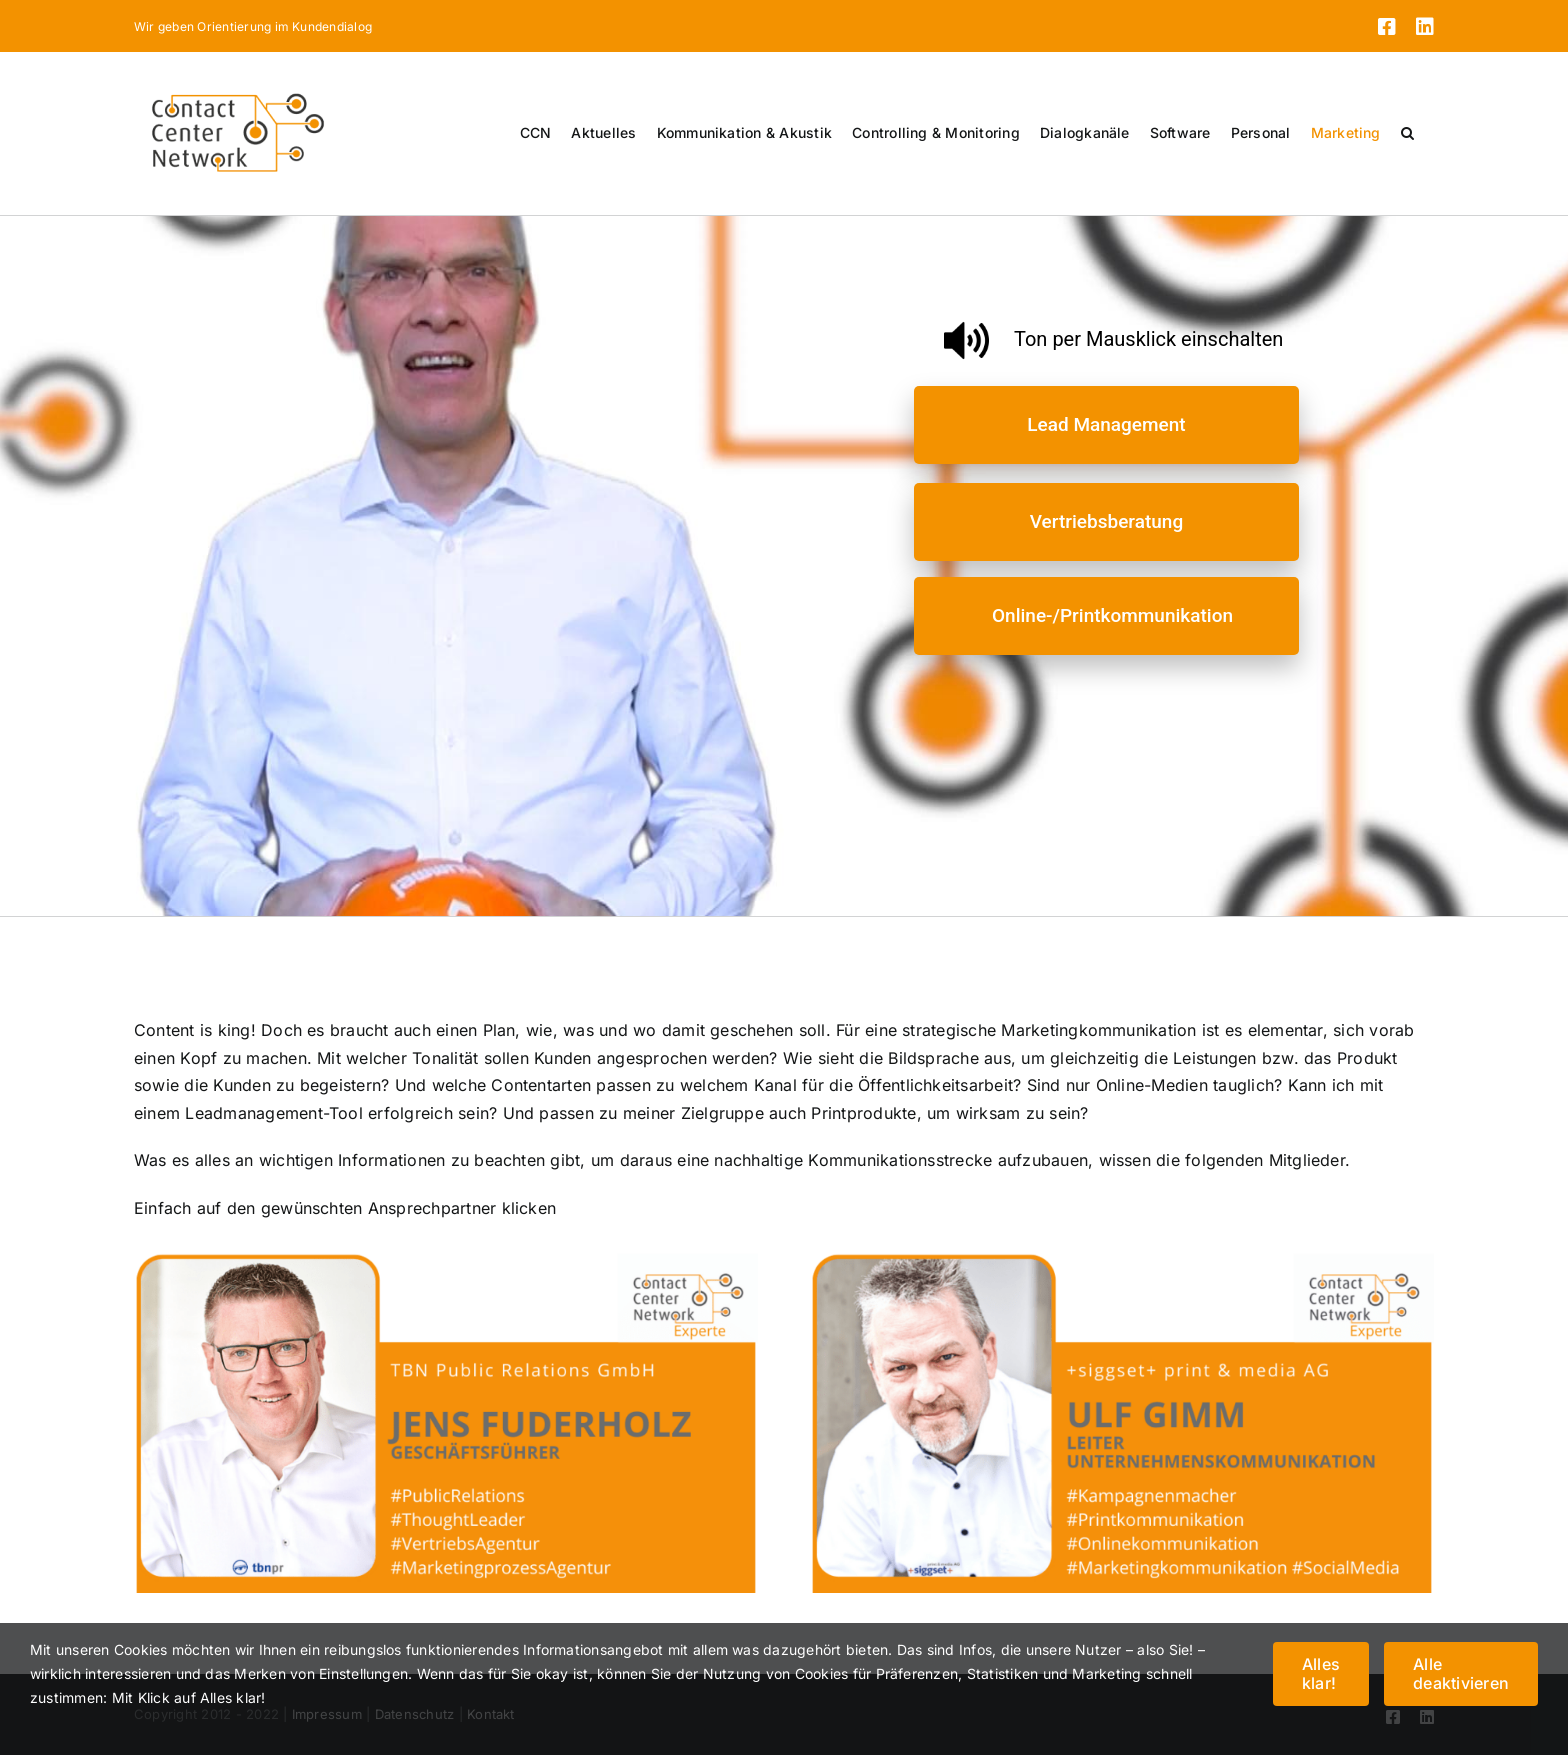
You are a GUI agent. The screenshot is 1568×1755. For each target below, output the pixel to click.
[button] (1407, 133)
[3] (1122, 1250)
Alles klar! (1321, 1673)
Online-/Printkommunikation (1112, 615)
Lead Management (1106, 424)
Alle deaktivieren (1461, 1673)
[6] (446, 1250)
